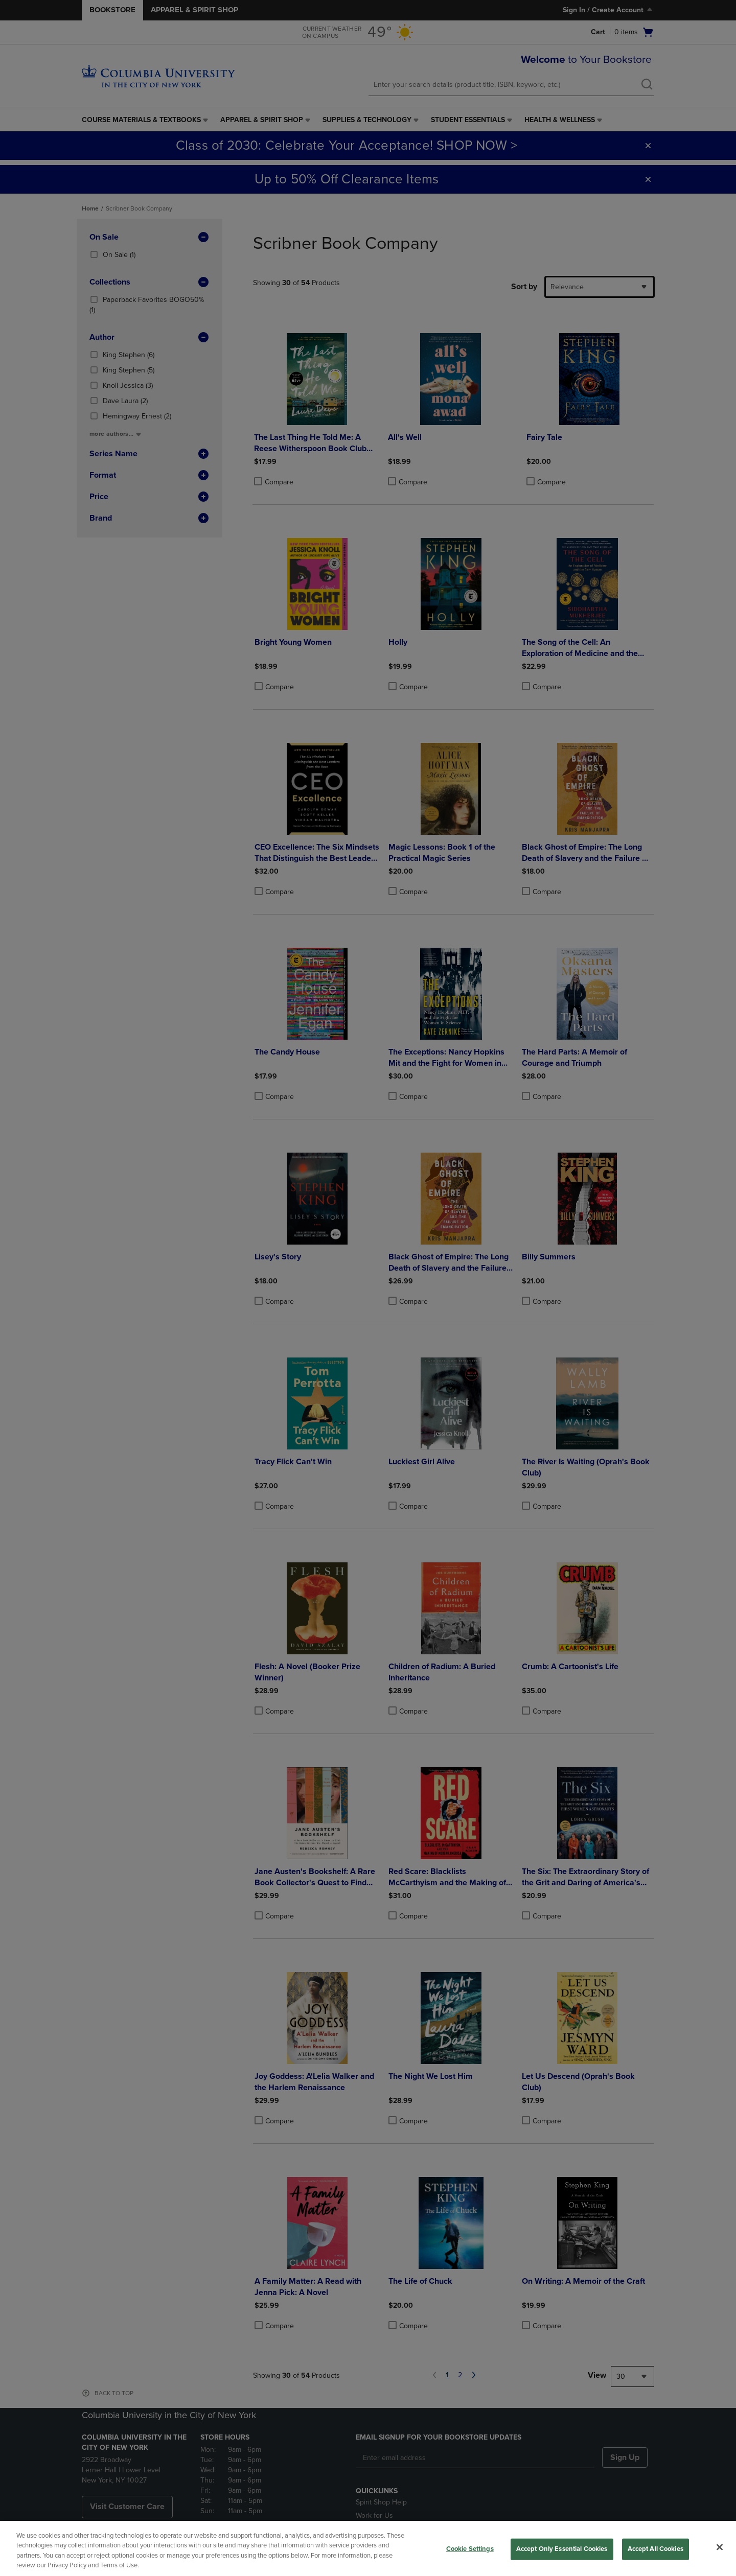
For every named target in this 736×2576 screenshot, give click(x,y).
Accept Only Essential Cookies (562, 2549)
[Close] (719, 2547)
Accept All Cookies (655, 2549)
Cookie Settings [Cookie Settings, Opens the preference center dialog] (470, 2549)
